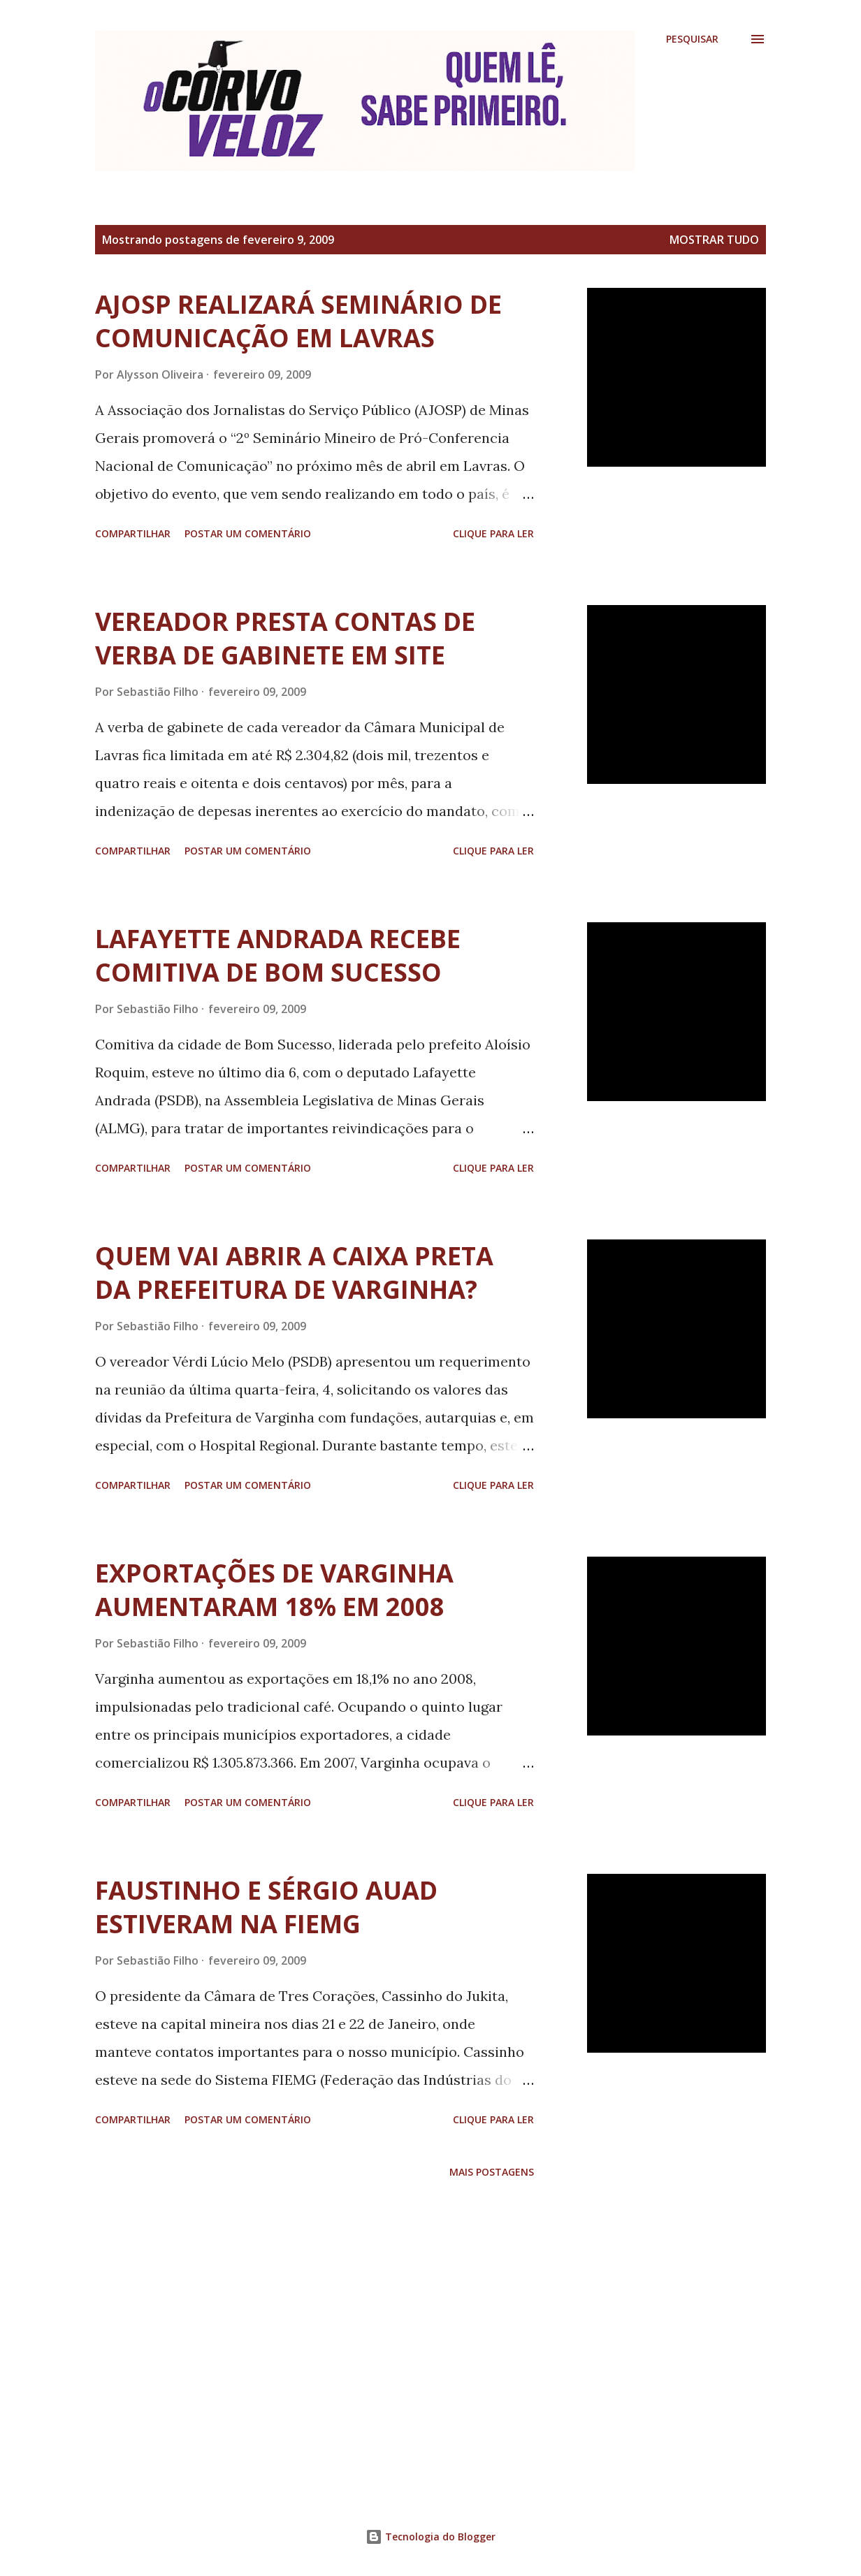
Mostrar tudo (714, 239)
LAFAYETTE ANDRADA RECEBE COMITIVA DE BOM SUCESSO (278, 955)
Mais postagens (491, 2171)
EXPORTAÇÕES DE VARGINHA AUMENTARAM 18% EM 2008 (274, 1590)
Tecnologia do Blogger (430, 2536)
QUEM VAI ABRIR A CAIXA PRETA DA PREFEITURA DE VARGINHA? (294, 1273)
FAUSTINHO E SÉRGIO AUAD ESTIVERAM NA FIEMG (266, 1907)
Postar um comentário (247, 533)
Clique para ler (493, 533)
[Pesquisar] (692, 39)
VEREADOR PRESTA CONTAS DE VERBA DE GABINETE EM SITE (285, 638)
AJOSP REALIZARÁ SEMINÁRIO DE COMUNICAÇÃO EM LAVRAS (298, 321)
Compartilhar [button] (133, 533)
